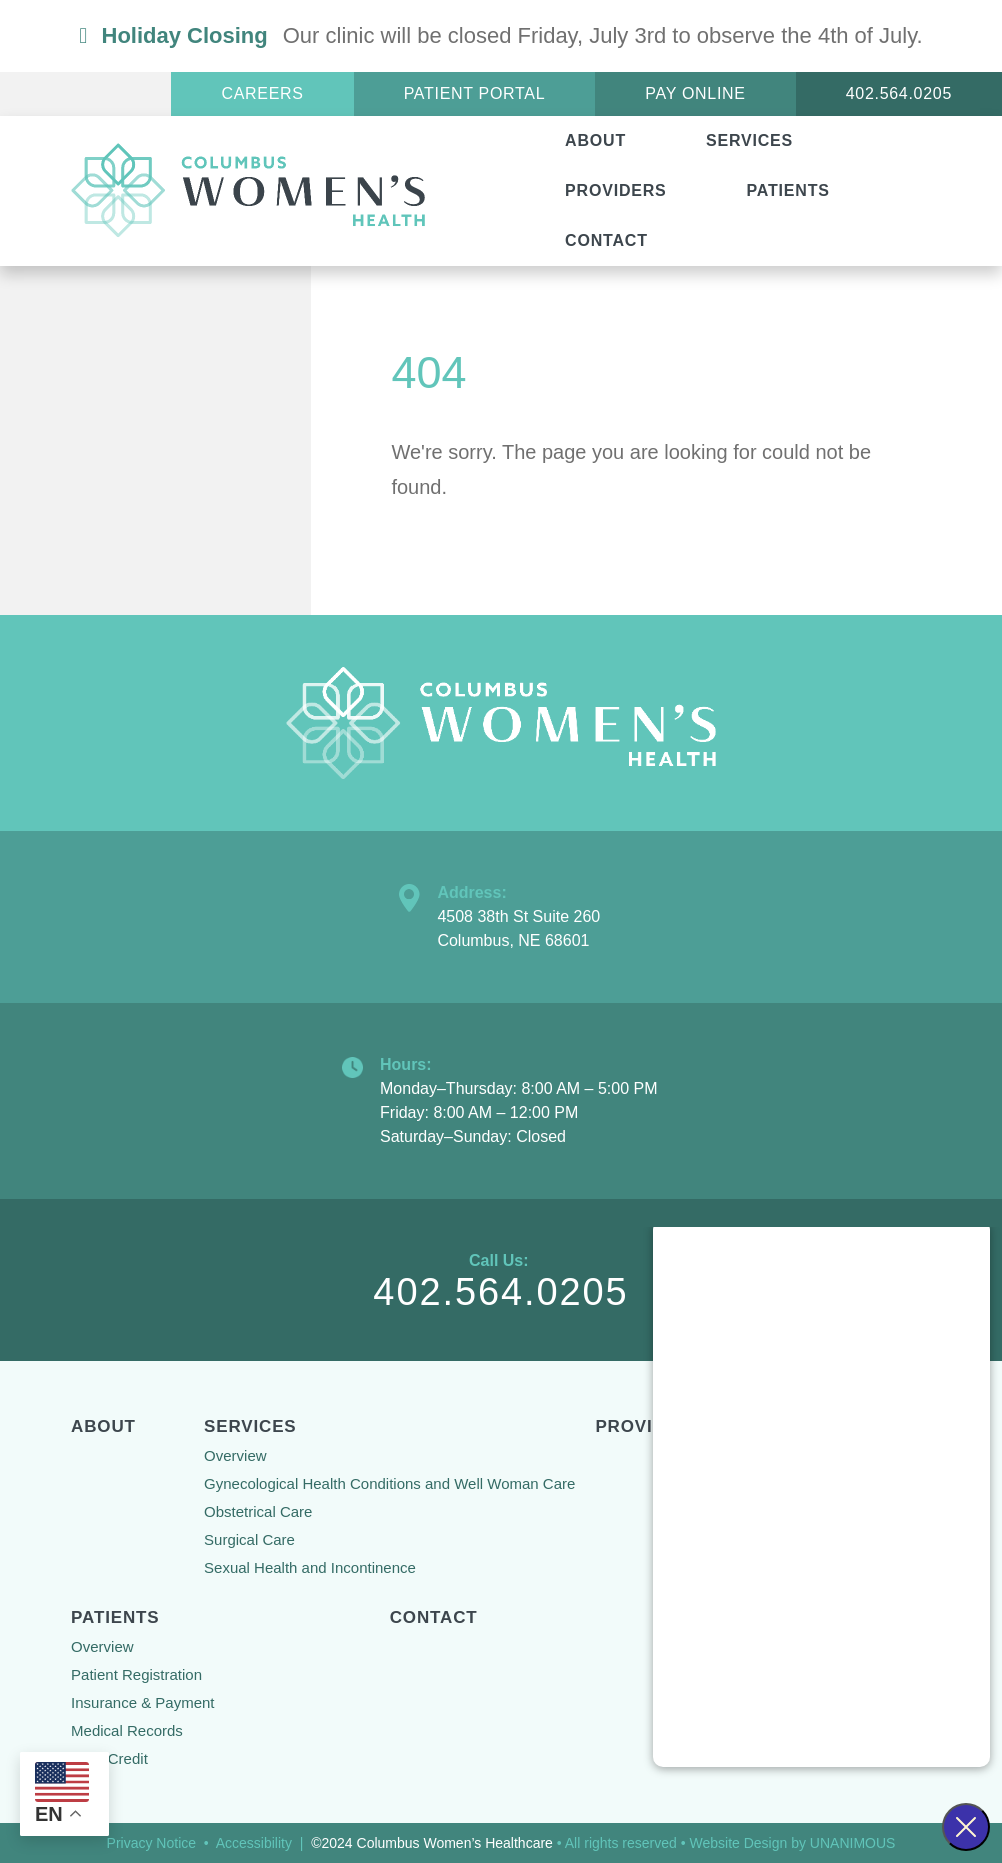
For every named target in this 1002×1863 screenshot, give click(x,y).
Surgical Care (249, 1539)
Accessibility (254, 1843)
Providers (615, 190)
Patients (788, 190)
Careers (262, 93)
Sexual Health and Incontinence (310, 1567)
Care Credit (109, 1758)
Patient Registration (136, 1674)
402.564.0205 (899, 93)
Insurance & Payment (142, 1702)
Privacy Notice (151, 1843)
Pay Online (695, 93)
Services (749, 140)
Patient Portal (475, 93)
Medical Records (127, 1730)
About (595, 140)
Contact (606, 240)
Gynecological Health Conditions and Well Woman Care (389, 1483)
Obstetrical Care (258, 1511)
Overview (235, 1455)
